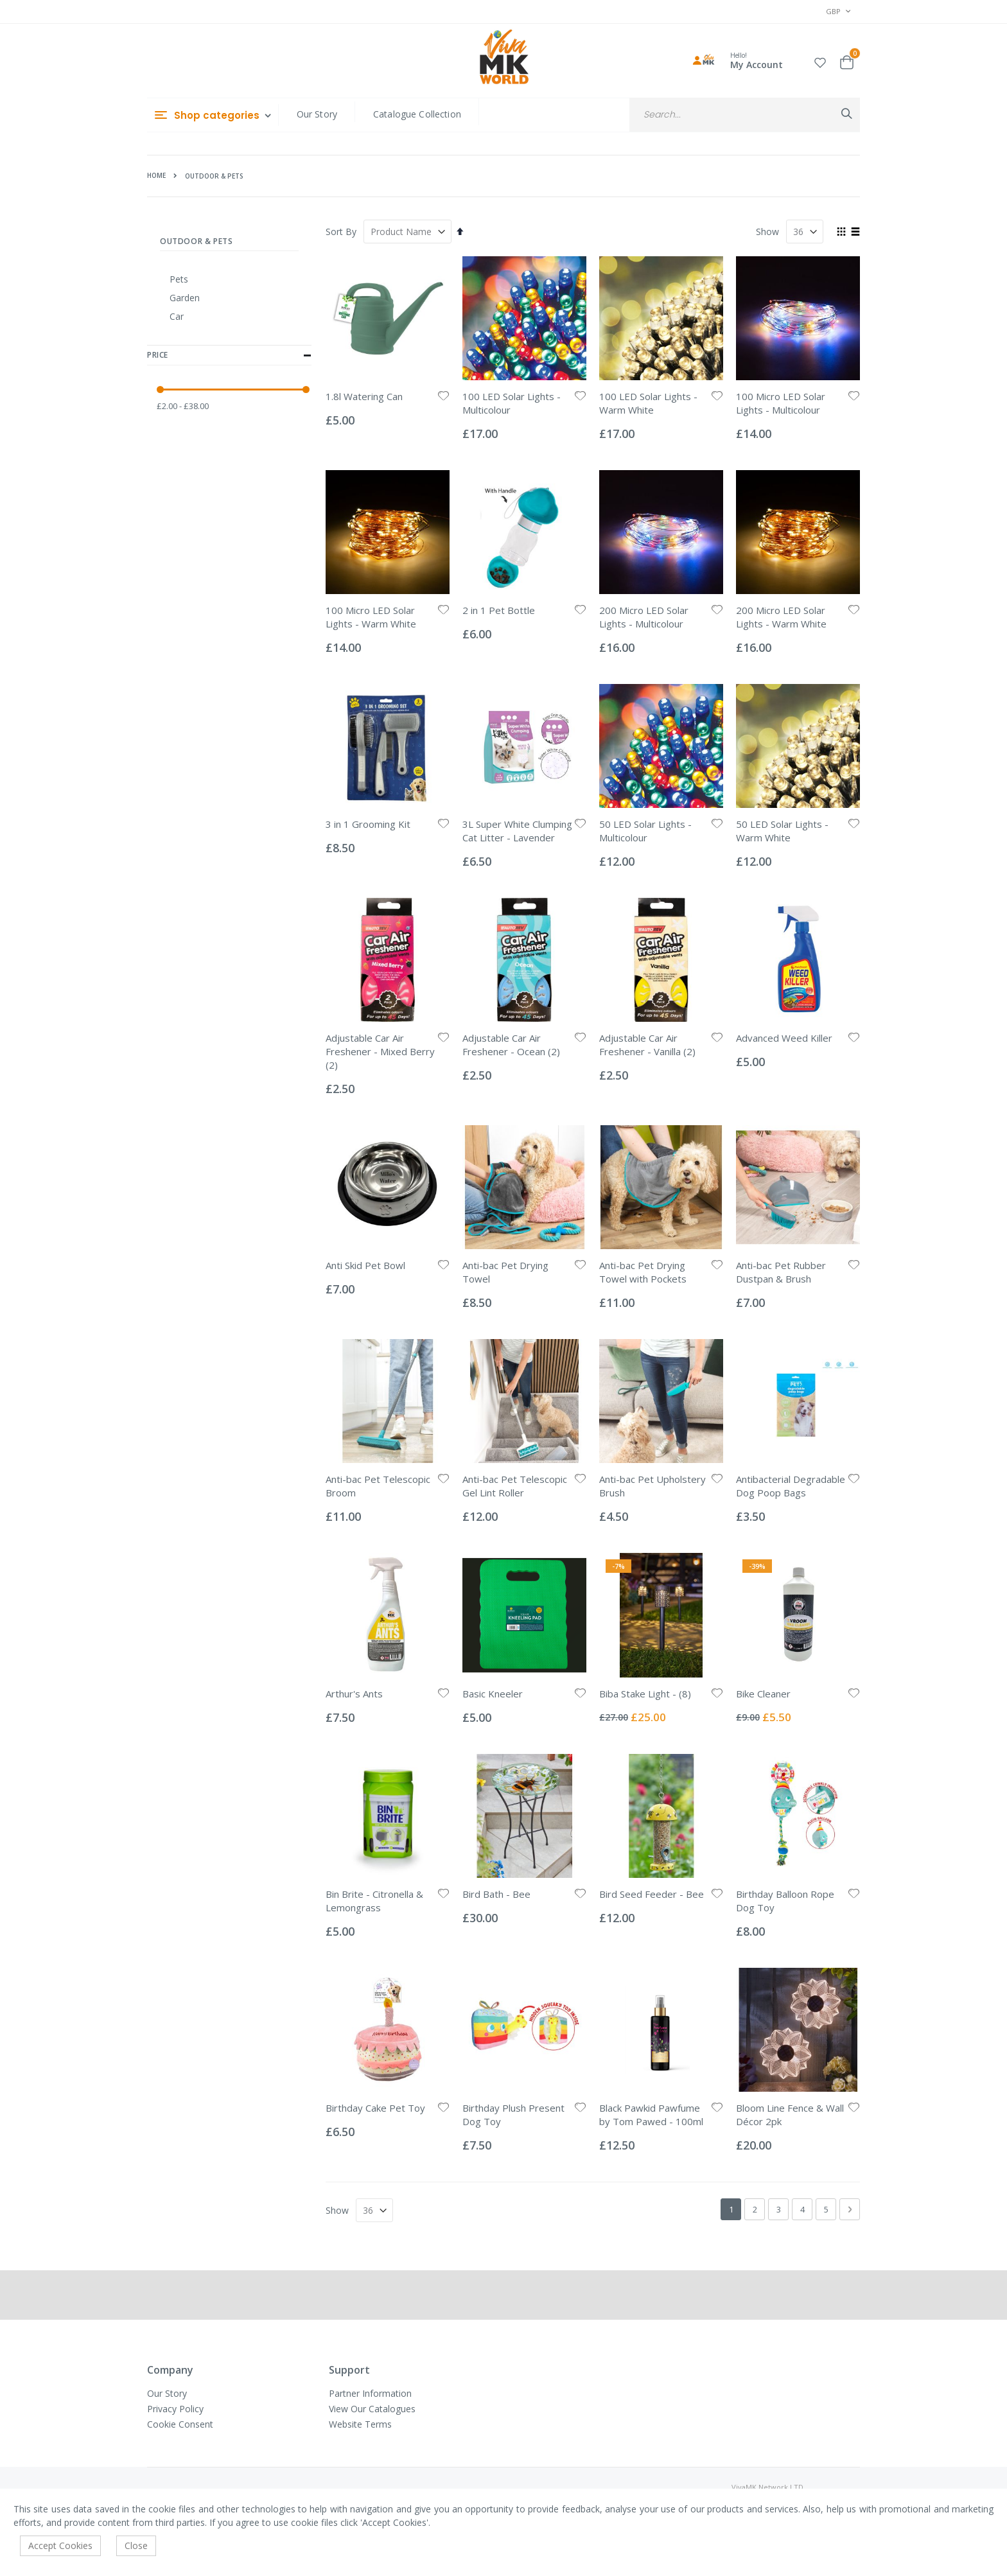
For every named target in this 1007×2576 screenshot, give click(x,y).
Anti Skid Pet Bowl (365, 1265)
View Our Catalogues (372, 2409)
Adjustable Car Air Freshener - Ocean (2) (511, 1044)
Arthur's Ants (354, 1693)
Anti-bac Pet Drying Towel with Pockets (643, 1272)
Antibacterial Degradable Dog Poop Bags (790, 1486)
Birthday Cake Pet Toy (375, 2107)
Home (156, 175)
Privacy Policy (175, 2409)
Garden (185, 298)
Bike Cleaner (763, 1693)
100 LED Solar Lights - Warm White (648, 403)
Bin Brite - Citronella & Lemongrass (374, 1901)
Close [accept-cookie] (136, 2545)
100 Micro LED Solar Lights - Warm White (371, 617)
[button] (820, 61)
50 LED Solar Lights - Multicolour (645, 831)
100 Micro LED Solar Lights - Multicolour (780, 403)
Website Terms (360, 2424)
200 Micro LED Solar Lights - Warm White (781, 617)
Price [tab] (229, 356)
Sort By (341, 231)
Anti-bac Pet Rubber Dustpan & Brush (781, 1272)
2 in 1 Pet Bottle (498, 610)
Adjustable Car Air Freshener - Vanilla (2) (647, 1044)
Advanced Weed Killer (784, 1037)
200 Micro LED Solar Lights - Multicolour (643, 617)
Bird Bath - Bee (496, 1894)
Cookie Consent (180, 2424)
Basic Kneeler (492, 1693)
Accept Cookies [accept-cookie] (60, 2545)
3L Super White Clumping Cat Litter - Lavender (517, 831)
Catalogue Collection (417, 114)
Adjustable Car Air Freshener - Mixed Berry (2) (380, 1051)
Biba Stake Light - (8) (645, 1693)
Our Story (317, 114)
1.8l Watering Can (364, 396)
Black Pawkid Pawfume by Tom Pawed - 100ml (651, 2114)
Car (177, 316)
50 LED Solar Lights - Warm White (782, 831)
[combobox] (744, 115)
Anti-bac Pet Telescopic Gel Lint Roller (514, 1486)
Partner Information (370, 2393)
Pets (179, 279)
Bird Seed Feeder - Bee (651, 1894)
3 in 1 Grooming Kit (368, 824)
